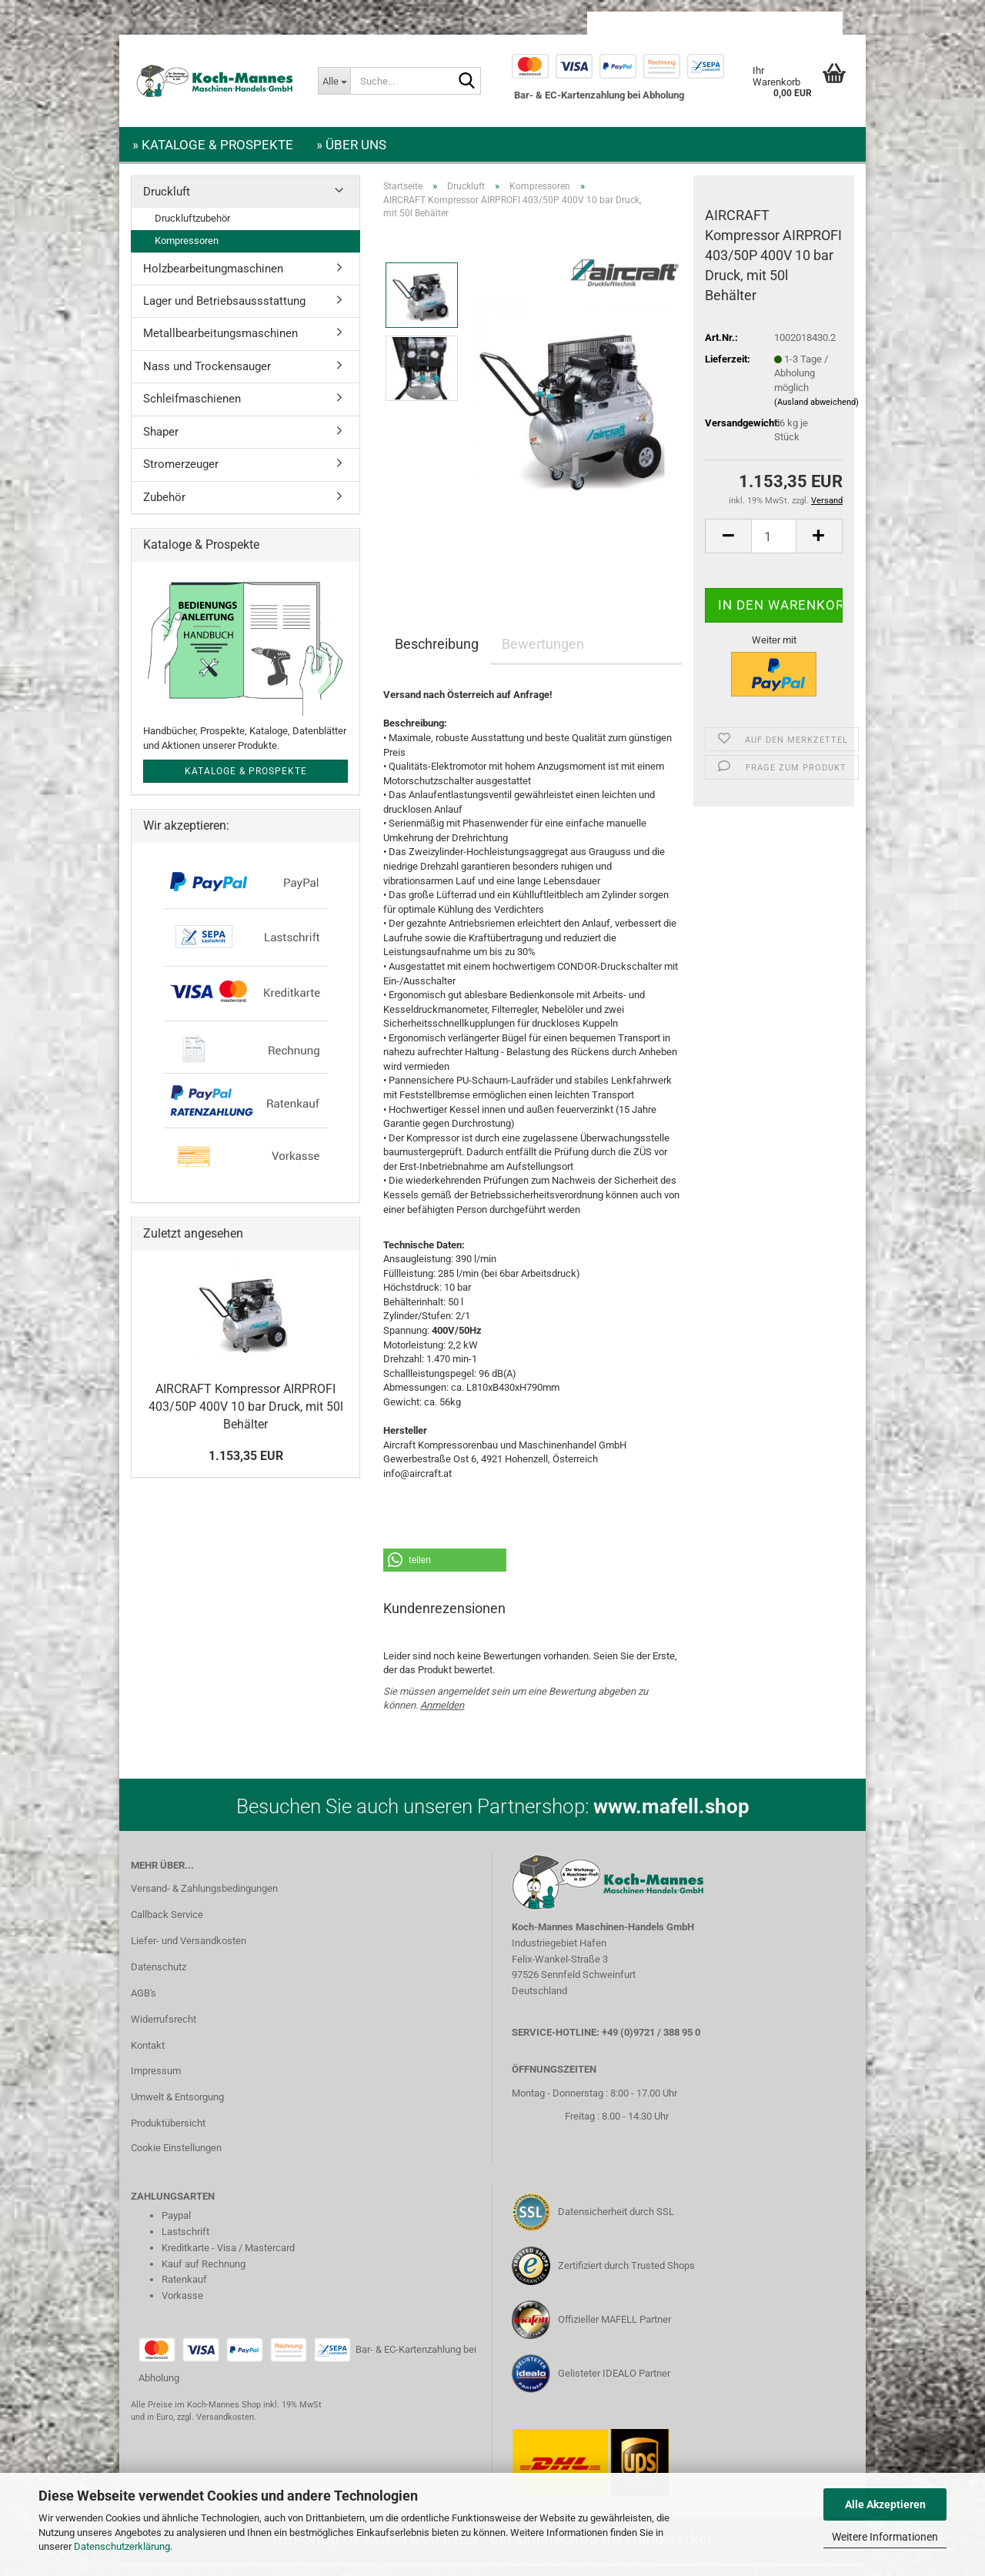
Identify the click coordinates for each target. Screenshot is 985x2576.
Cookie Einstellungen (176, 2157)
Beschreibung (437, 653)
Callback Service (167, 1923)
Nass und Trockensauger (207, 376)
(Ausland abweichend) (816, 411)
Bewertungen (543, 653)
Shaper (161, 441)
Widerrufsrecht (163, 2028)
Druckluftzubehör (192, 227)
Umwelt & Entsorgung (177, 2106)
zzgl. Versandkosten (215, 2426)
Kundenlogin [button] (719, 23)
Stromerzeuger (181, 473)
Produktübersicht (168, 2132)
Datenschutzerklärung (122, 2546)
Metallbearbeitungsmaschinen (220, 342)
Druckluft (166, 201)
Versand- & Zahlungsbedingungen (204, 1897)
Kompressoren (187, 250)
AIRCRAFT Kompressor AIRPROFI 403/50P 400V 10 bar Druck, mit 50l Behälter (246, 1416)
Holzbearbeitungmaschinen (213, 278)
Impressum (156, 2080)
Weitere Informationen (885, 2537)
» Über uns (351, 144)
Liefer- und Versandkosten (188, 1950)
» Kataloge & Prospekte (212, 144)
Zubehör (164, 506)
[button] (630, 23)
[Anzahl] (773, 545)
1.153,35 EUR (246, 1465)
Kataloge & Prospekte (246, 780)
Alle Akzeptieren (885, 2504)
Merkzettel (803, 23)
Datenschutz (158, 1976)
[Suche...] (334, 81)
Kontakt (148, 2054)
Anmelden (442, 1714)
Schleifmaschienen (192, 408)
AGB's (143, 2002)
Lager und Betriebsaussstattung (224, 310)
